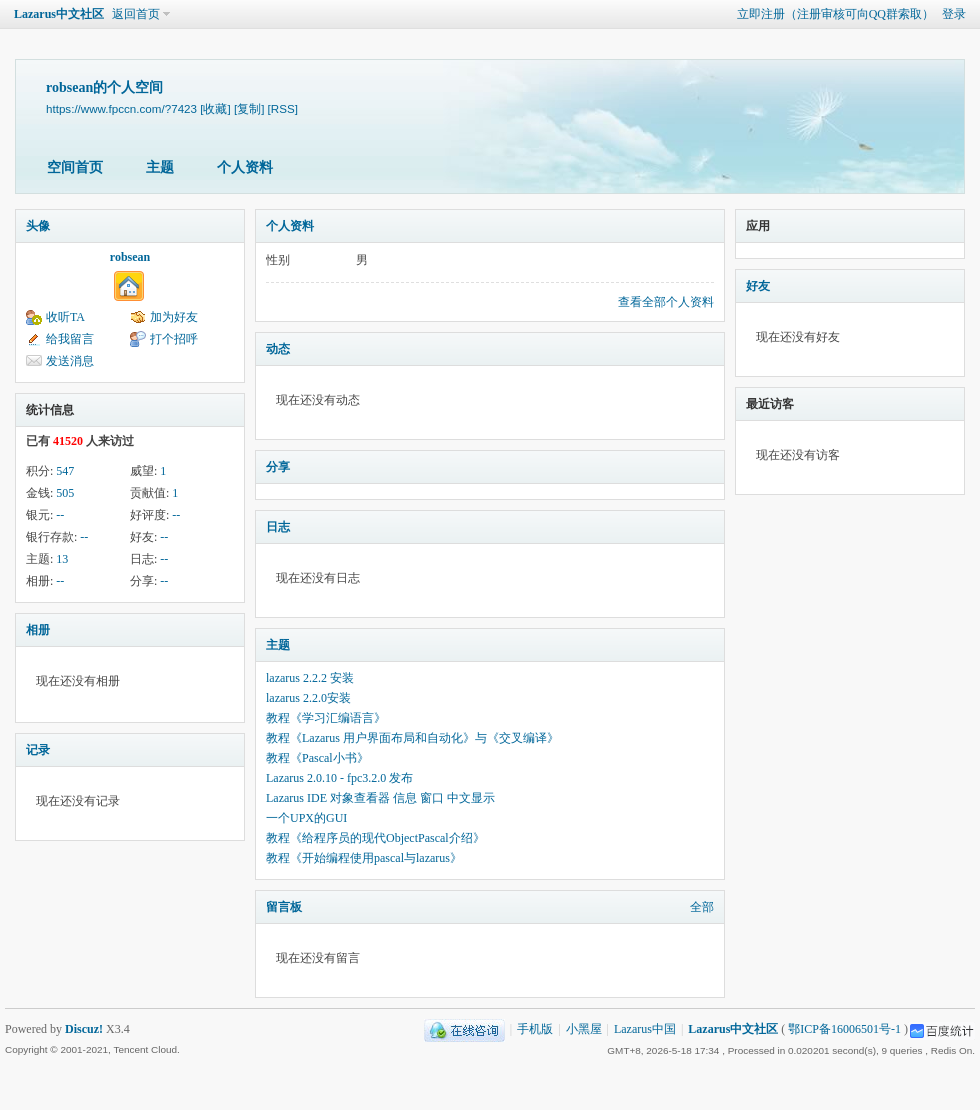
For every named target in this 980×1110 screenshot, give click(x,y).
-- (60, 515)
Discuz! (84, 1029)
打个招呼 (174, 339)
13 (62, 559)
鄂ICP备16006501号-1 (844, 1029)
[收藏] (215, 108)
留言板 (284, 907)
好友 (758, 286)
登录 (954, 14)
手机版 (535, 1029)
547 (65, 471)
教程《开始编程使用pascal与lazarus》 (364, 858)
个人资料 (245, 167)
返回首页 (136, 14)
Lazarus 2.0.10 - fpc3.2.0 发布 (339, 778)
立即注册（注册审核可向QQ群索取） (835, 14)
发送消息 (70, 361)
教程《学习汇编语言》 (326, 718)
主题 (160, 167)
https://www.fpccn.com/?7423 (121, 108)
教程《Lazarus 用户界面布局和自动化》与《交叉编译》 (412, 738)
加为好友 (174, 317)
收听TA (65, 317)
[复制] (249, 108)
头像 (38, 226)
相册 (38, 630)
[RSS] (283, 108)
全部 (702, 907)
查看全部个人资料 (666, 302)
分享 (278, 467)
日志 (278, 527)
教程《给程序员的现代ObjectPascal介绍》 (375, 838)
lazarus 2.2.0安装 (308, 698)
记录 (38, 750)
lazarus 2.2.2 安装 (310, 678)
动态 (278, 349)
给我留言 (70, 339)
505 (65, 493)
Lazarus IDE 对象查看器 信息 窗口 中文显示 (380, 798)
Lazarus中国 (645, 1029)
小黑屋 (584, 1029)
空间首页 (75, 167)
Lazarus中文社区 (59, 14)
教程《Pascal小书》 (317, 758)
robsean (130, 257)
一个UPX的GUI (306, 818)
